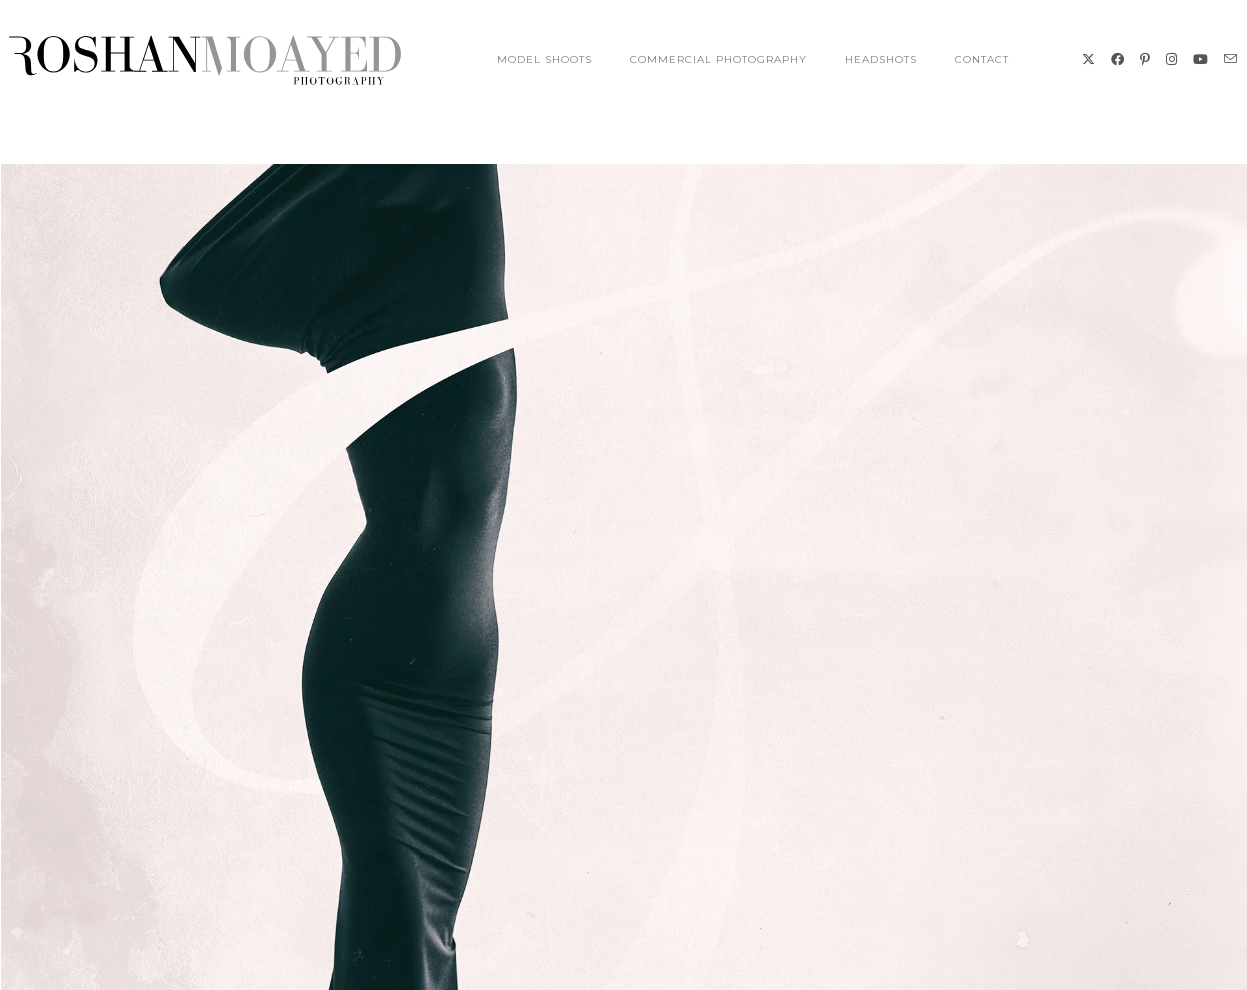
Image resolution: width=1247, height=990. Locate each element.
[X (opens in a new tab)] (1088, 59)
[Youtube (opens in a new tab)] (1200, 59)
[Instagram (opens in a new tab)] (1171, 59)
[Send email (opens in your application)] (1230, 59)
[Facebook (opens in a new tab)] (1117, 59)
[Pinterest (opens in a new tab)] (1145, 59)
